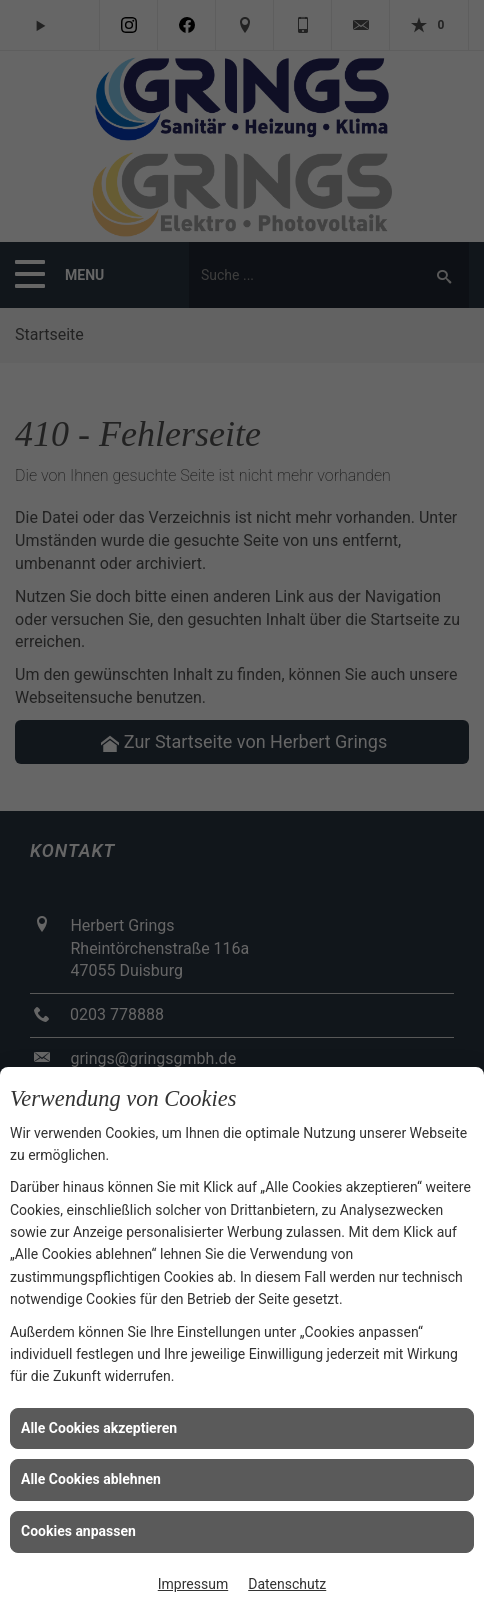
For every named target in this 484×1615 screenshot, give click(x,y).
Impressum (193, 1584)
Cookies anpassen (78, 1531)
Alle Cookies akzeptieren (99, 1428)
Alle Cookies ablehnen (91, 1479)
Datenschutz (287, 1584)
